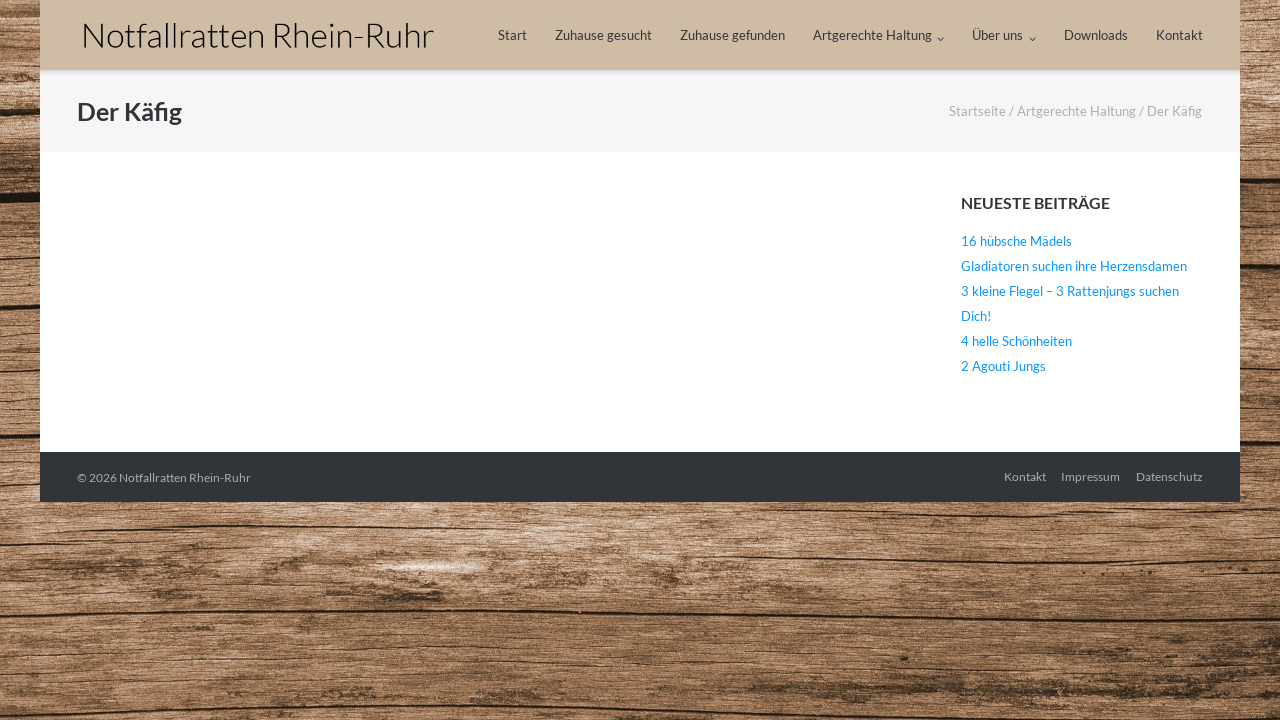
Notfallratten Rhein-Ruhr (185, 477)
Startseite (977, 111)
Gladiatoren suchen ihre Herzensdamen (1074, 266)
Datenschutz (1169, 476)
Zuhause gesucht (603, 35)
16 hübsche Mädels (1016, 241)
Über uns (997, 35)
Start (512, 35)
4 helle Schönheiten (1016, 341)
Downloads (1096, 35)
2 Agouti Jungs (1003, 366)
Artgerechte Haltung (872, 35)
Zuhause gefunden (732, 35)
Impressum (1090, 476)
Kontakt (1179, 35)
